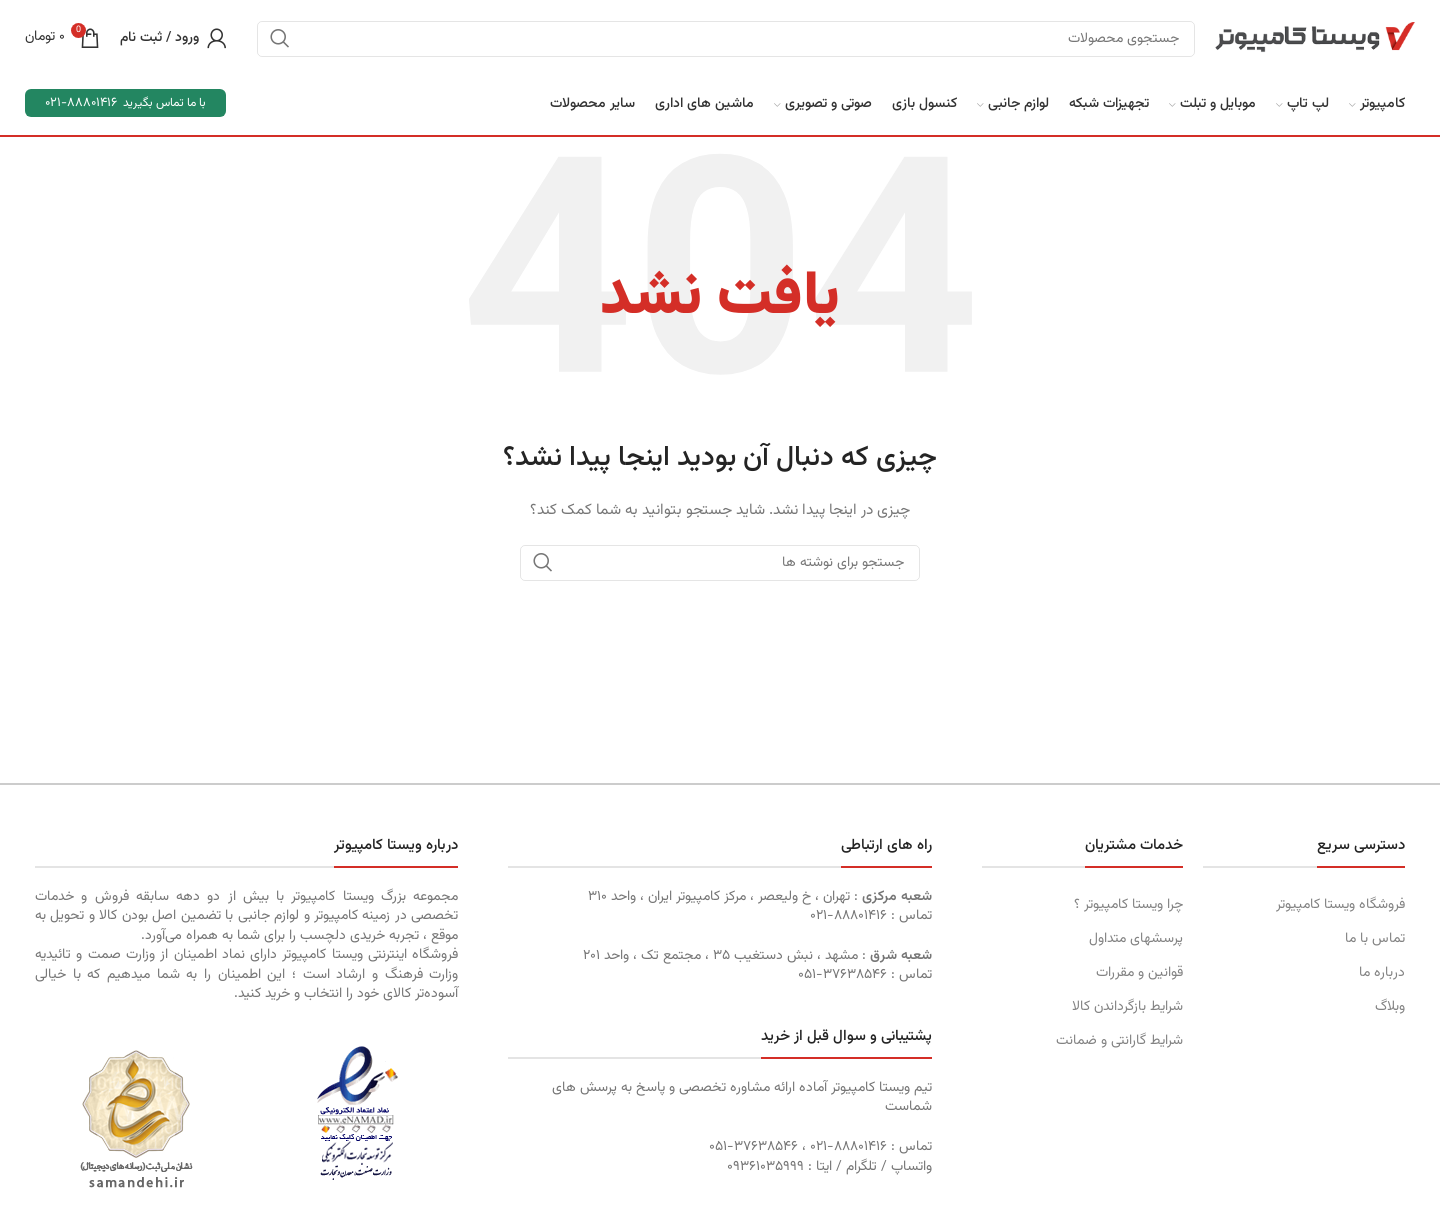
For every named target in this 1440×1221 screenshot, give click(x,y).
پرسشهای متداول (1136, 939)
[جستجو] (726, 39)
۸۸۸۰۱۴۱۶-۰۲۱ (848, 916)
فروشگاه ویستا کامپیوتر (1340, 905)
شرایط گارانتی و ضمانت (1119, 1041)
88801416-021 (81, 103)
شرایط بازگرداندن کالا (1127, 1007)
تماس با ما (1375, 939)
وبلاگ (1390, 1007)
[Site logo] (1315, 38)
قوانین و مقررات (1139, 973)
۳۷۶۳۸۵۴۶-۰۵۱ (842, 975)
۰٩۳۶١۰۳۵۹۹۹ (765, 1167)
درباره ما (1382, 973)
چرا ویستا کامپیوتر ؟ (1128, 905)
